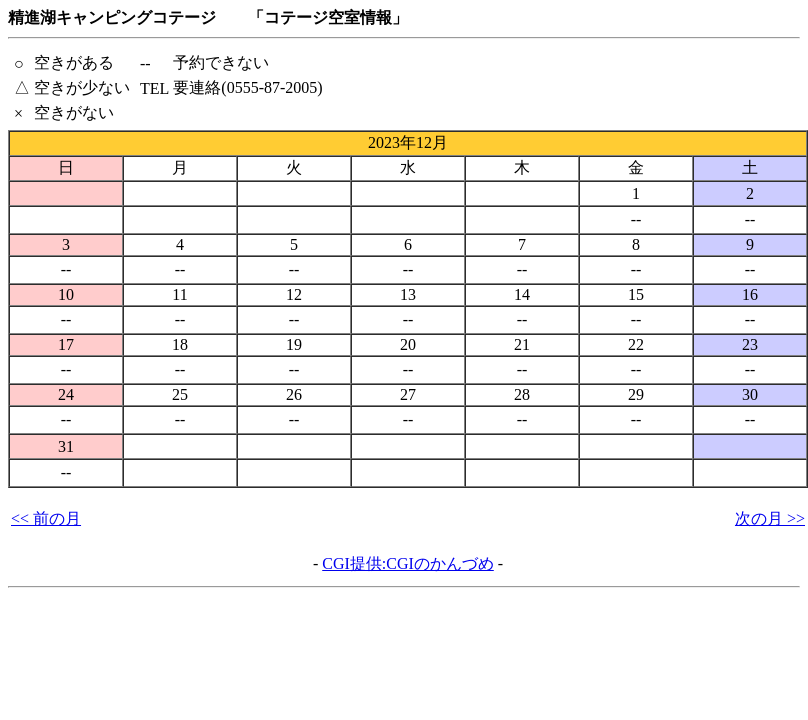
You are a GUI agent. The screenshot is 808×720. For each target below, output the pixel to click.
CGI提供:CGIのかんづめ (408, 563)
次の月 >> (770, 518)
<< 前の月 (46, 518)
